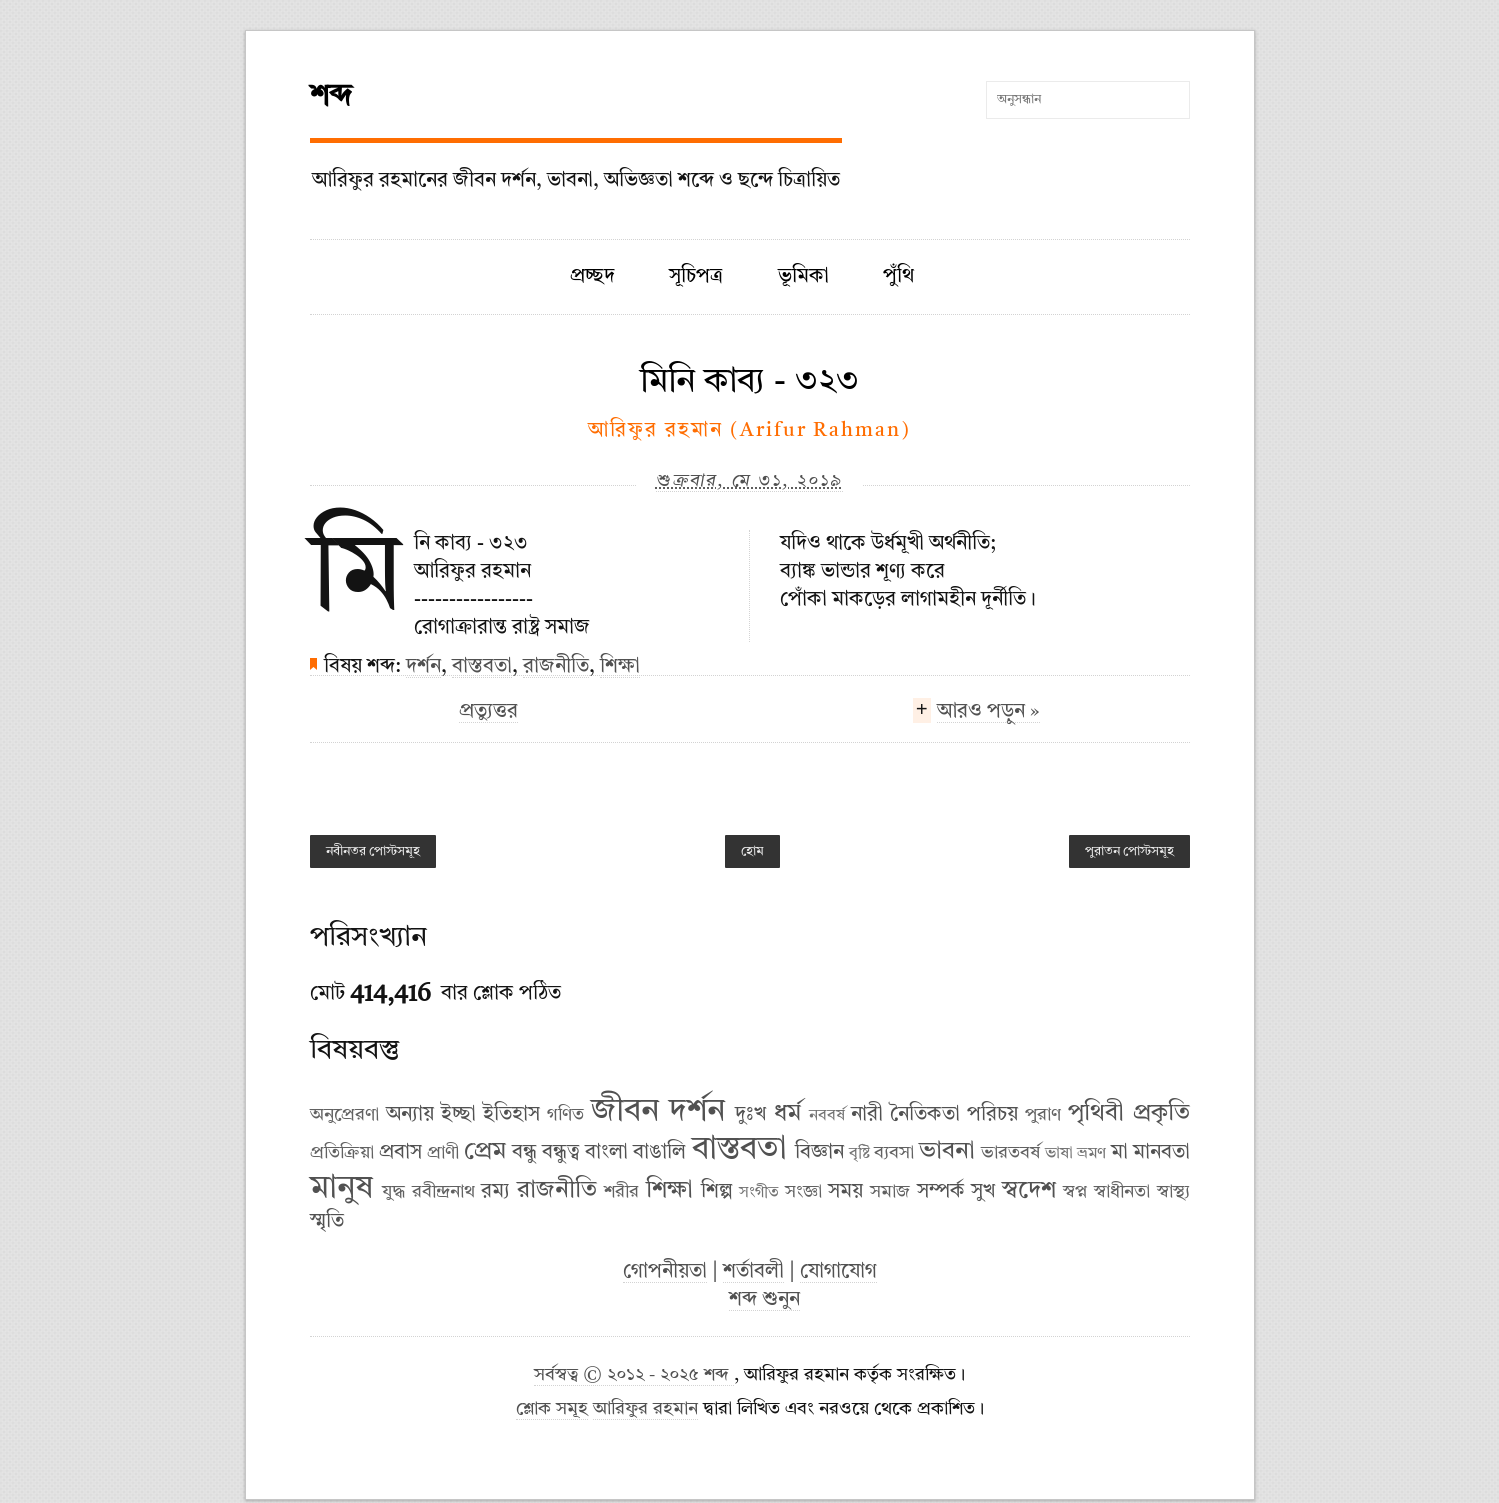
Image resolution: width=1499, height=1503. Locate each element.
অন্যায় (410, 1115)
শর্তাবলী (753, 1272)
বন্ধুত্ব (561, 1153)
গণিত (565, 1115)
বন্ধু (524, 1153)
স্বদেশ (1029, 1191)
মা (1119, 1153)
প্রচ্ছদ (592, 277)
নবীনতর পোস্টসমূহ (373, 851)
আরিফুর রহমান (645, 1409)
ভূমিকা (803, 277)
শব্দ (331, 97)
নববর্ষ (827, 1116)
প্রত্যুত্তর (488, 712)
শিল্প (717, 1192)
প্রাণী (443, 1153)
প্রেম (485, 1152)
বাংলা (606, 1153)
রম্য (495, 1192)
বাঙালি (659, 1153)
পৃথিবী (1096, 1114)
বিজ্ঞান (819, 1153)
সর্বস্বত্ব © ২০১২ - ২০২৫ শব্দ (634, 1375)
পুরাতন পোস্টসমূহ (1129, 851)
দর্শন (423, 667)
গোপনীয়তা (665, 1272)
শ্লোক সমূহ (552, 1409)
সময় (845, 1192)
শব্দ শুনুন (764, 1300)
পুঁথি (898, 277)
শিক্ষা (620, 667)
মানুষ (341, 1189)
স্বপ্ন (1075, 1192)
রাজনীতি (556, 667)
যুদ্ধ (393, 1192)
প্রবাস (400, 1153)
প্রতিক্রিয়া (342, 1153)
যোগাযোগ (838, 1272)
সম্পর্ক (941, 1192)
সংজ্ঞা (803, 1192)
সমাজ (890, 1192)
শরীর (621, 1192)
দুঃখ (750, 1115)
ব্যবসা (894, 1153)
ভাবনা (947, 1152)
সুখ (983, 1192)
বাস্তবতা (482, 667)
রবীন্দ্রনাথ (443, 1192)
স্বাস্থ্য (1173, 1192)
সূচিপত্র (696, 277)
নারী (867, 1115)
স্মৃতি (327, 1222)
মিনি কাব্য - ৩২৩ (749, 382)
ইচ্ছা (458, 1115)
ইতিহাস (511, 1115)
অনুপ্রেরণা (344, 1115)
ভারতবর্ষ (1010, 1153)
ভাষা (1059, 1154)
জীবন (625, 1112)
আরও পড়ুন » (988, 714)
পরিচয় (992, 1115)
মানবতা (1161, 1153)
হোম (752, 851)
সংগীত (759, 1193)
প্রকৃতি (1161, 1114)
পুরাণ (1043, 1115)
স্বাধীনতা (1122, 1192)
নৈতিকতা (925, 1115)
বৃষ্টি (859, 1154)
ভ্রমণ (1091, 1154)
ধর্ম (787, 1114)
